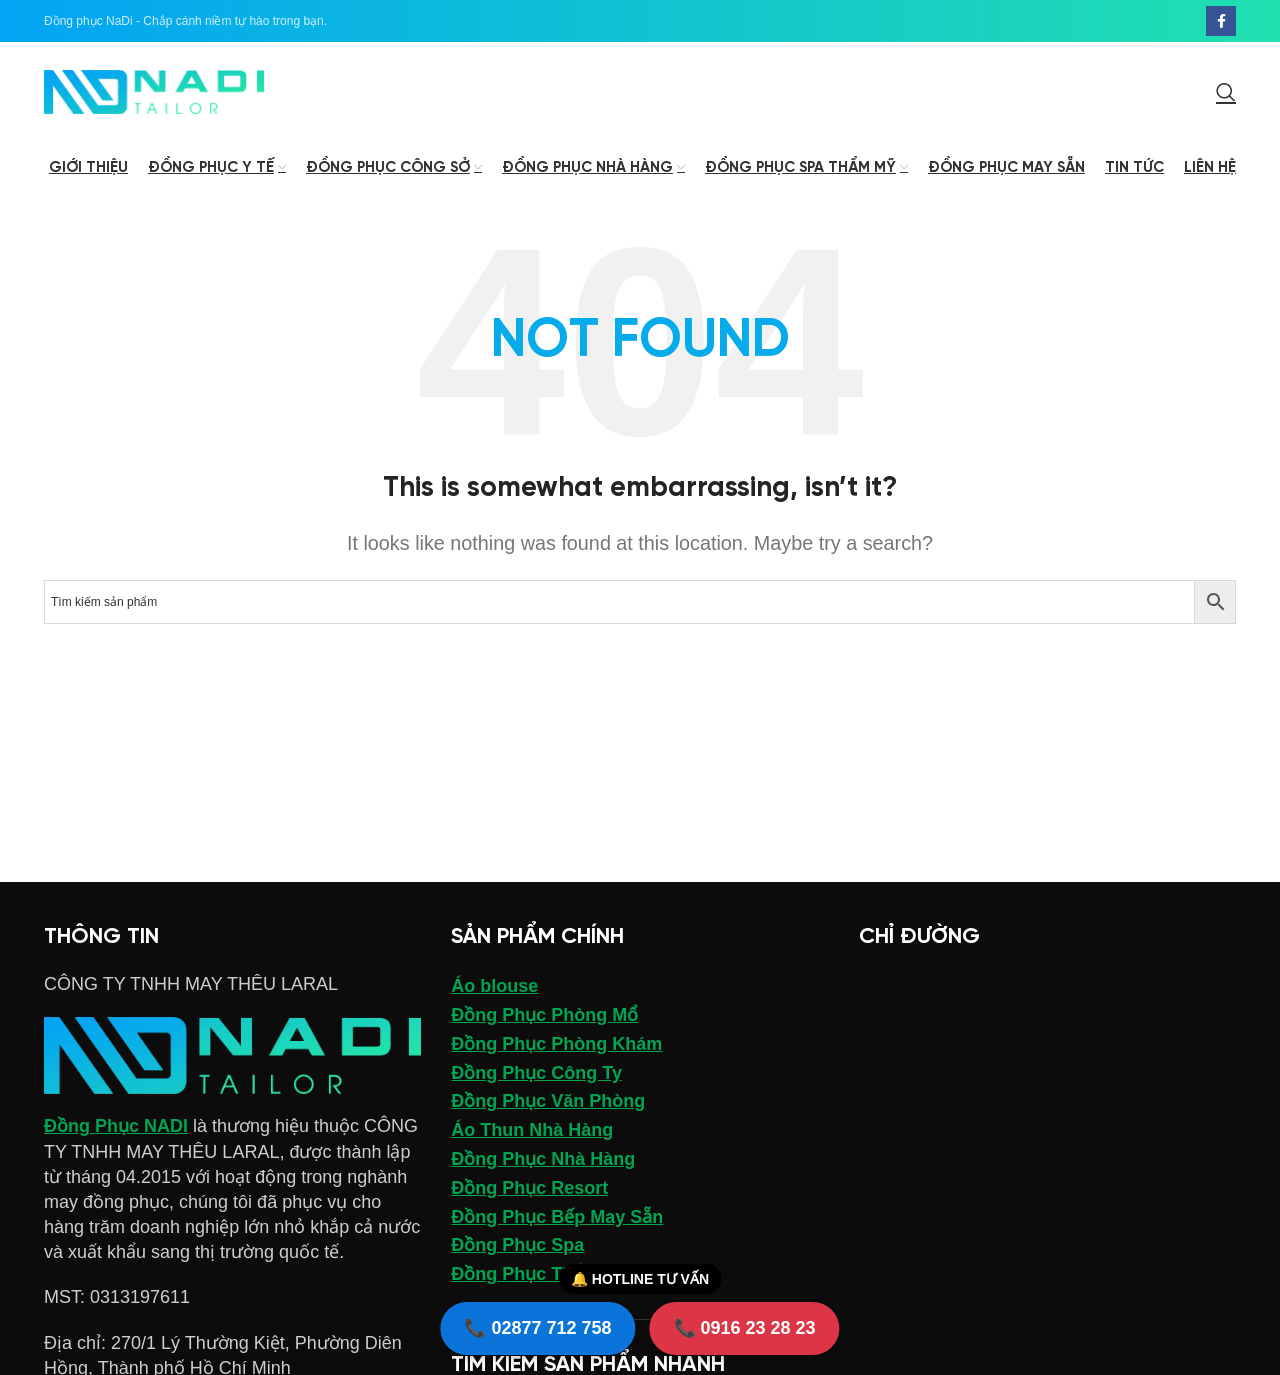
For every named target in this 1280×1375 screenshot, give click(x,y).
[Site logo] (154, 91)
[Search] (1226, 92)
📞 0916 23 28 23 (745, 1328)
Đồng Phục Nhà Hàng (543, 1159)
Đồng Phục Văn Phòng (548, 1101)
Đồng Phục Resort (529, 1188)
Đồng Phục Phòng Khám (556, 1044)
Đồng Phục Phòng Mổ (544, 1015)
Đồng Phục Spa (517, 1245)
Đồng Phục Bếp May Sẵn (557, 1217)
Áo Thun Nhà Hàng (532, 1130)
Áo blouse (494, 986)
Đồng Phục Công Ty (536, 1073)
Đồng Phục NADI (116, 1126)
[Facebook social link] (1221, 21)
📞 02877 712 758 (537, 1328)
